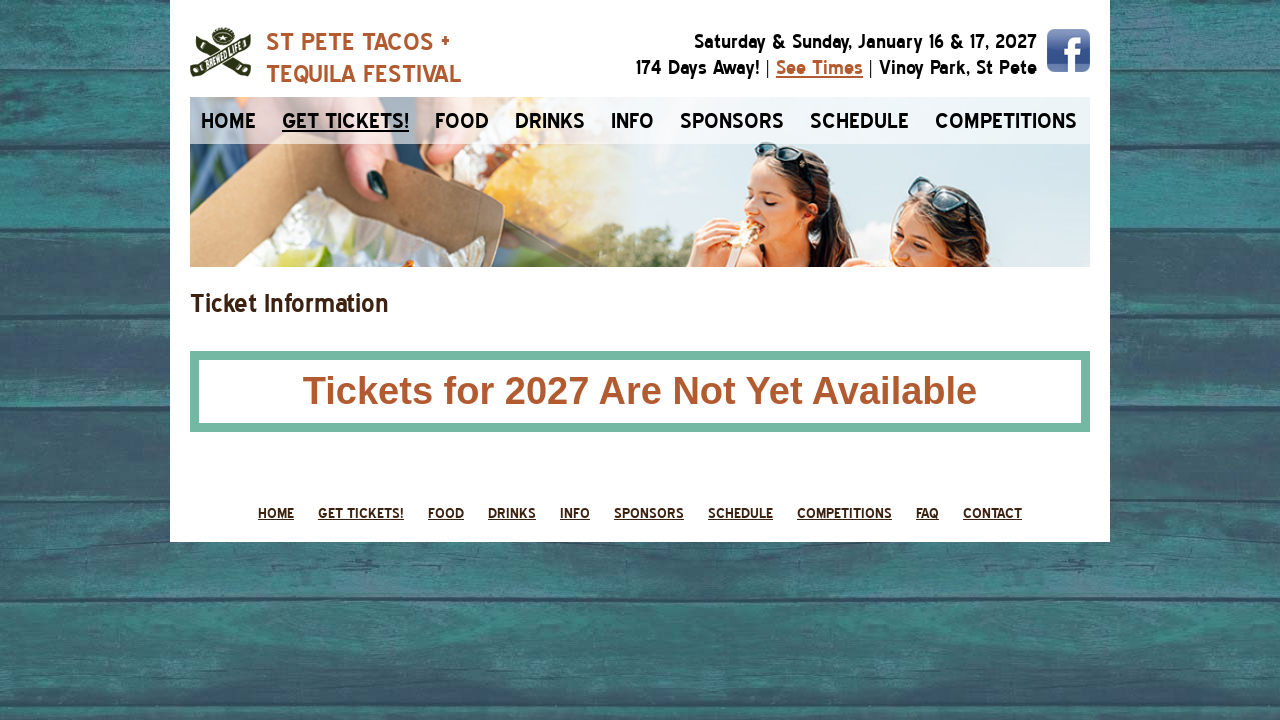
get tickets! (361, 513)
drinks (550, 120)
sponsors (732, 120)
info (632, 120)
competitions (1006, 120)
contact (992, 513)
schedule (859, 120)
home (228, 120)
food (462, 120)
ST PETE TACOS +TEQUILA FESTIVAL (363, 57)
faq (927, 513)
